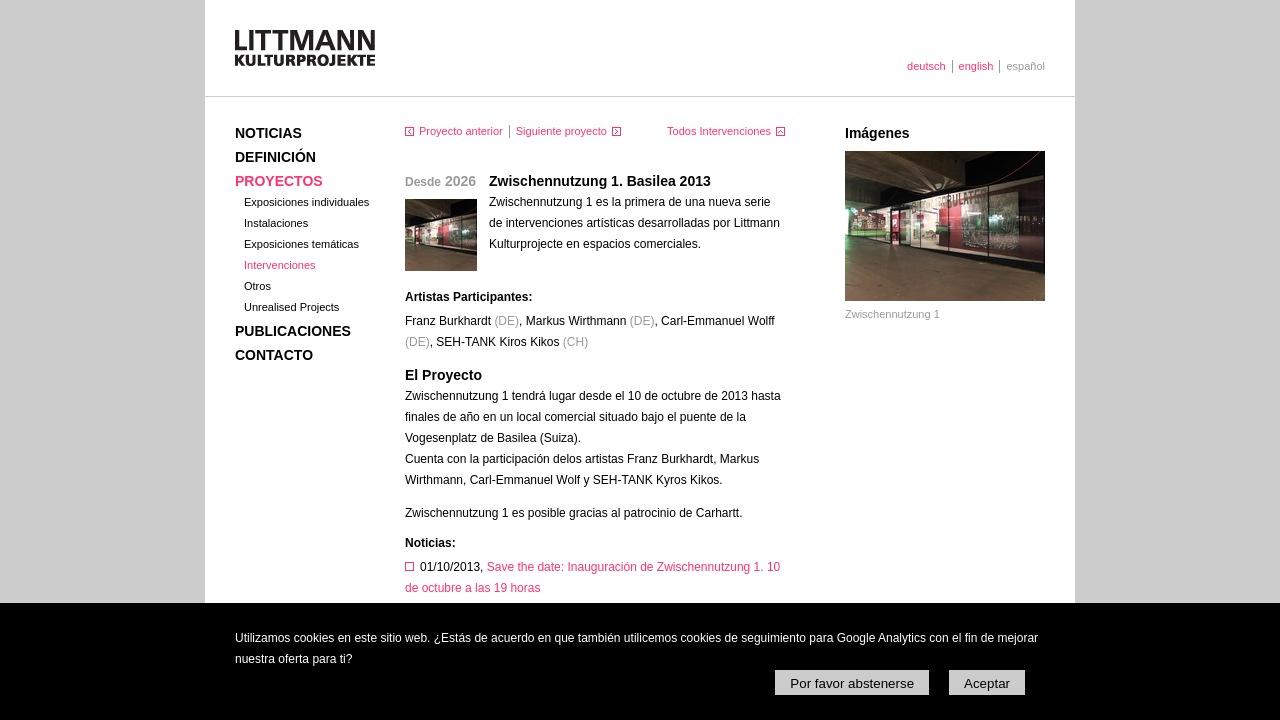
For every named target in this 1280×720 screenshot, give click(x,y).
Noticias (268, 133)
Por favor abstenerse (852, 683)
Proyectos (279, 181)
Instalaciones (276, 223)
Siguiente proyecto (561, 131)
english (976, 66)
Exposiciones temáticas (301, 244)
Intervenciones (280, 265)
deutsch (926, 66)
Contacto (274, 355)
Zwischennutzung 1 (892, 314)
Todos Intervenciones (719, 131)
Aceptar (987, 683)
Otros (257, 286)
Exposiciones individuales (306, 202)
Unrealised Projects (291, 307)
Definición (275, 157)
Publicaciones (293, 331)
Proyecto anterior (461, 131)
